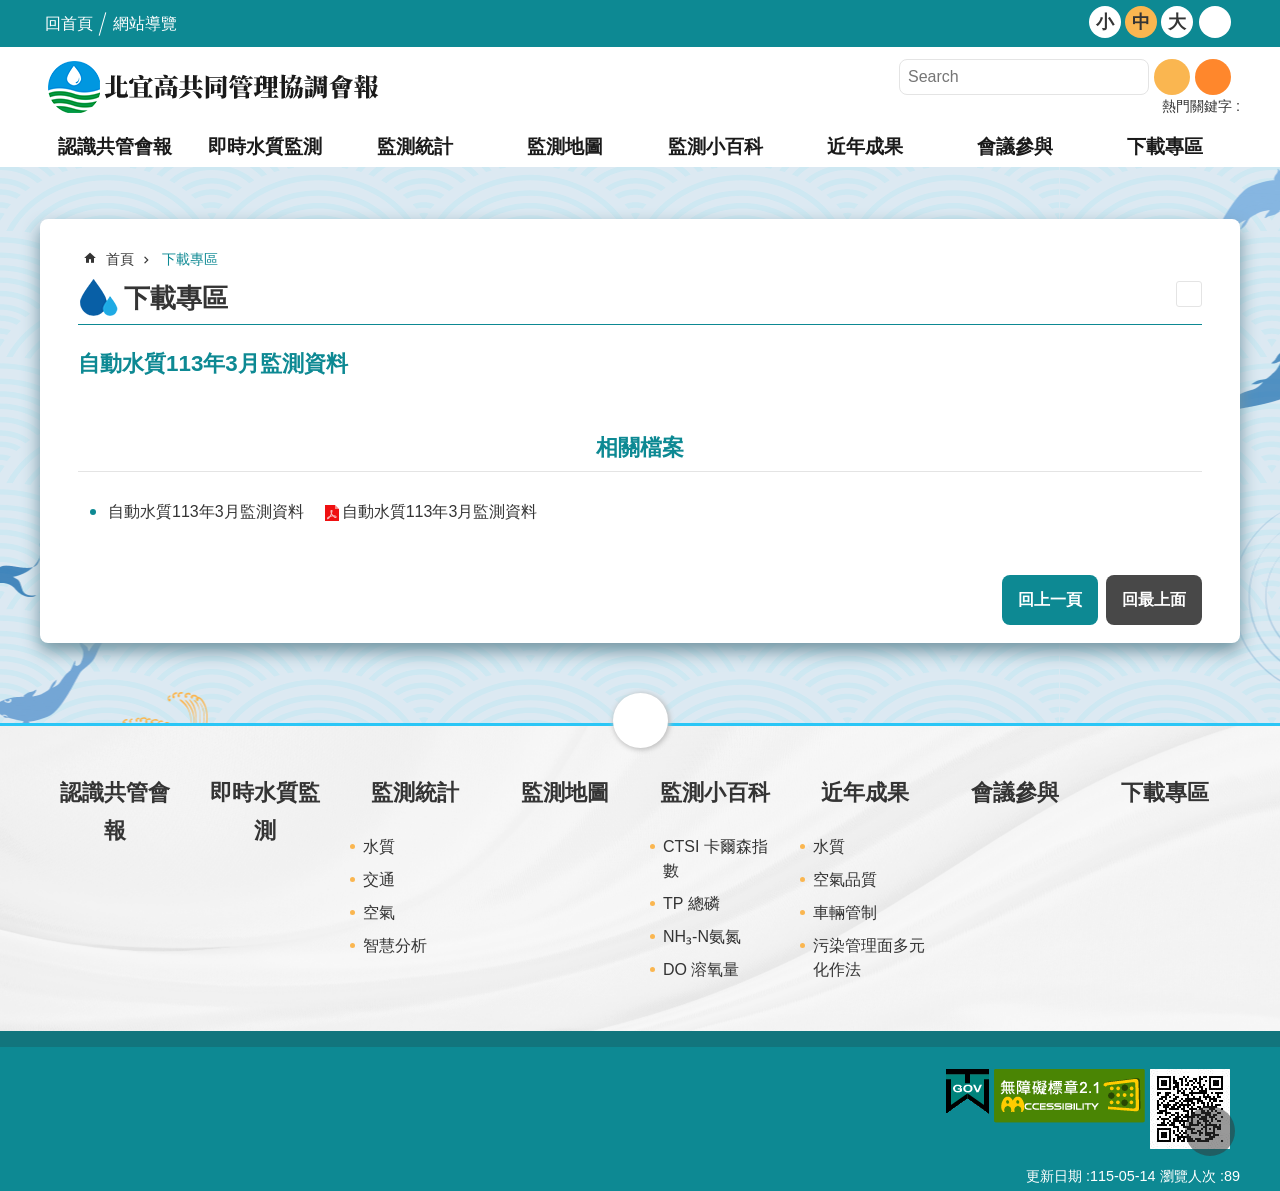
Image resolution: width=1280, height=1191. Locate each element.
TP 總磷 (691, 903)
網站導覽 (145, 23)
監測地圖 (565, 146)
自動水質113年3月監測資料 (206, 511)
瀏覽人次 (1188, 1176)
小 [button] (1105, 22)
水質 (379, 846)
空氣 (379, 912)
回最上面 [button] (1154, 599)
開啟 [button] (1215, 22)
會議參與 (1015, 146)
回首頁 (69, 23)
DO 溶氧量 (701, 969)
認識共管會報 (115, 146)
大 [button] (1177, 22)
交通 (379, 879)
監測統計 (415, 146)
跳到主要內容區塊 (10, 10)
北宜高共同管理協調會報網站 (215, 87)
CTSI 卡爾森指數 (715, 858)
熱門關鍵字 (1197, 106)
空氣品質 (845, 879)
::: (6, 8)
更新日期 (1054, 1176)
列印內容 (1189, 294)
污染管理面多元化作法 (869, 957)
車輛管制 (845, 912)
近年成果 (865, 146)
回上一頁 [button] (1050, 599)
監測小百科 (715, 146)
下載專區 (1165, 146)
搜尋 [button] (1172, 77)
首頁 (120, 259)
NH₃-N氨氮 (702, 936)
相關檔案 (640, 447)
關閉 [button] (640, 720)
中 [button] (1141, 22)
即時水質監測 (265, 146)
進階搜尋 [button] (1213, 77)
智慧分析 (395, 945)
